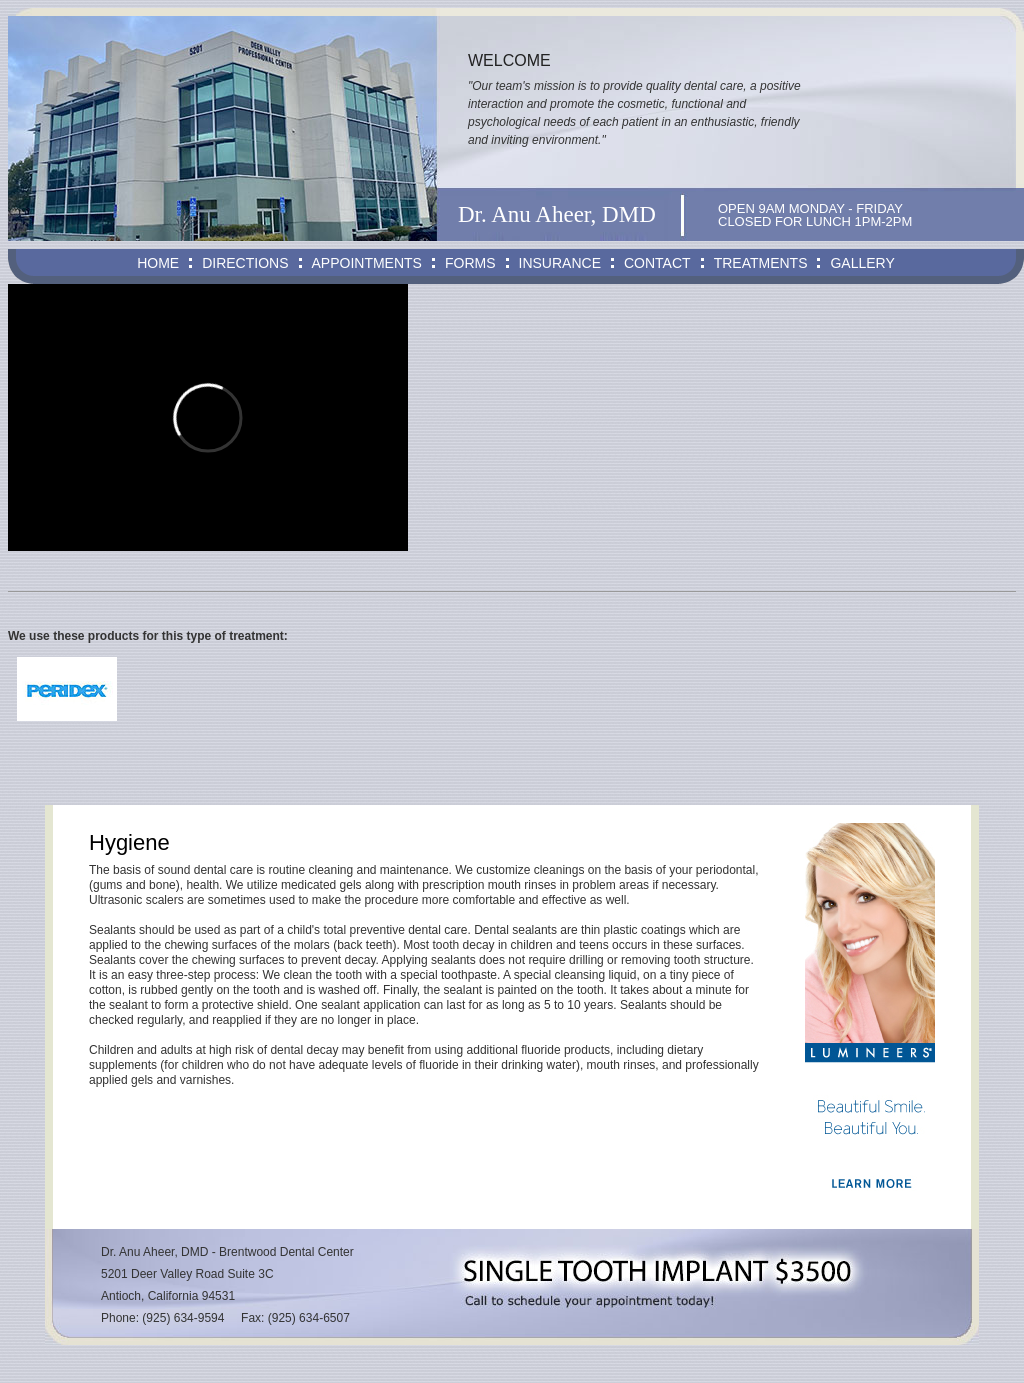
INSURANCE (560, 263)
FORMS (470, 263)
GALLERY (862, 263)
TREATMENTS (761, 263)
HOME (158, 263)
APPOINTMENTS (367, 263)
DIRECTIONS (245, 263)
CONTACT (657, 263)
